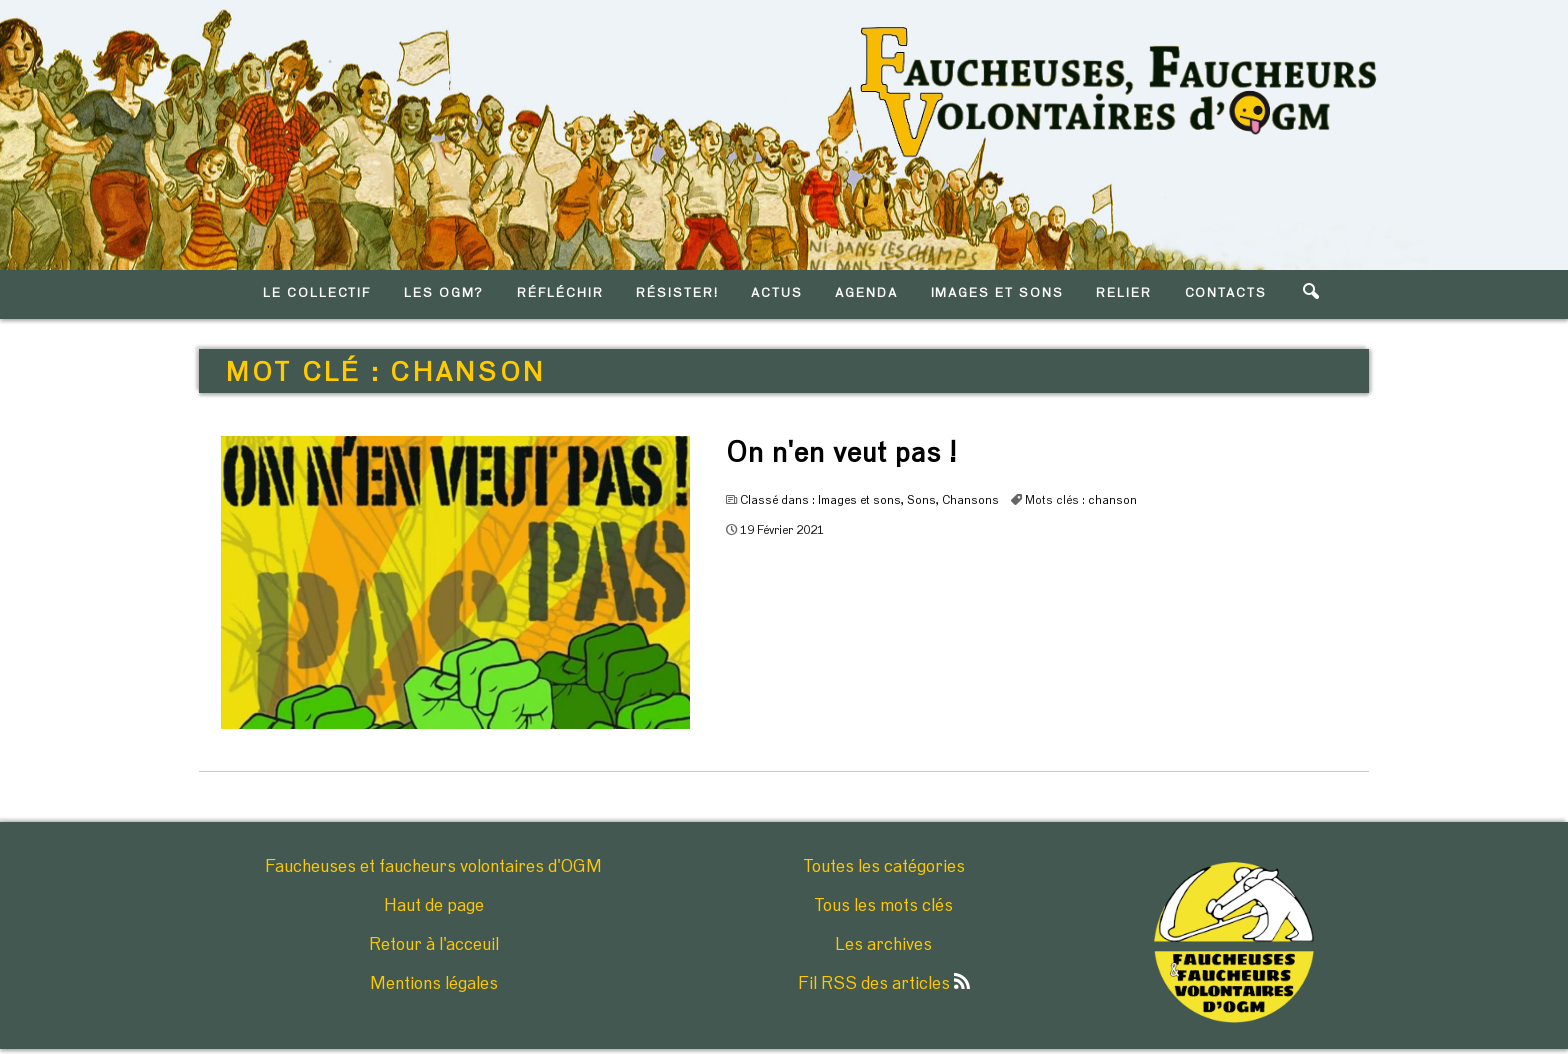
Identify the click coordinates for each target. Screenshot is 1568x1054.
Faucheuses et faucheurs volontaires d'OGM (433, 867)
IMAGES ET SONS (997, 293)
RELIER (1124, 293)
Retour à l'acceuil (434, 945)
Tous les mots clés (883, 906)
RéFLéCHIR (560, 293)
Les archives (883, 945)
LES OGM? (444, 293)
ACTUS (777, 293)
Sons (921, 500)
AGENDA (866, 293)
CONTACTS (1226, 293)
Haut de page (434, 906)
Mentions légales (434, 984)
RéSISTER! (677, 293)
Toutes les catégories (884, 867)
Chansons (970, 500)
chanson (1112, 500)
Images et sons (859, 500)
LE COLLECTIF (317, 293)
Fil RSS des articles (884, 984)
